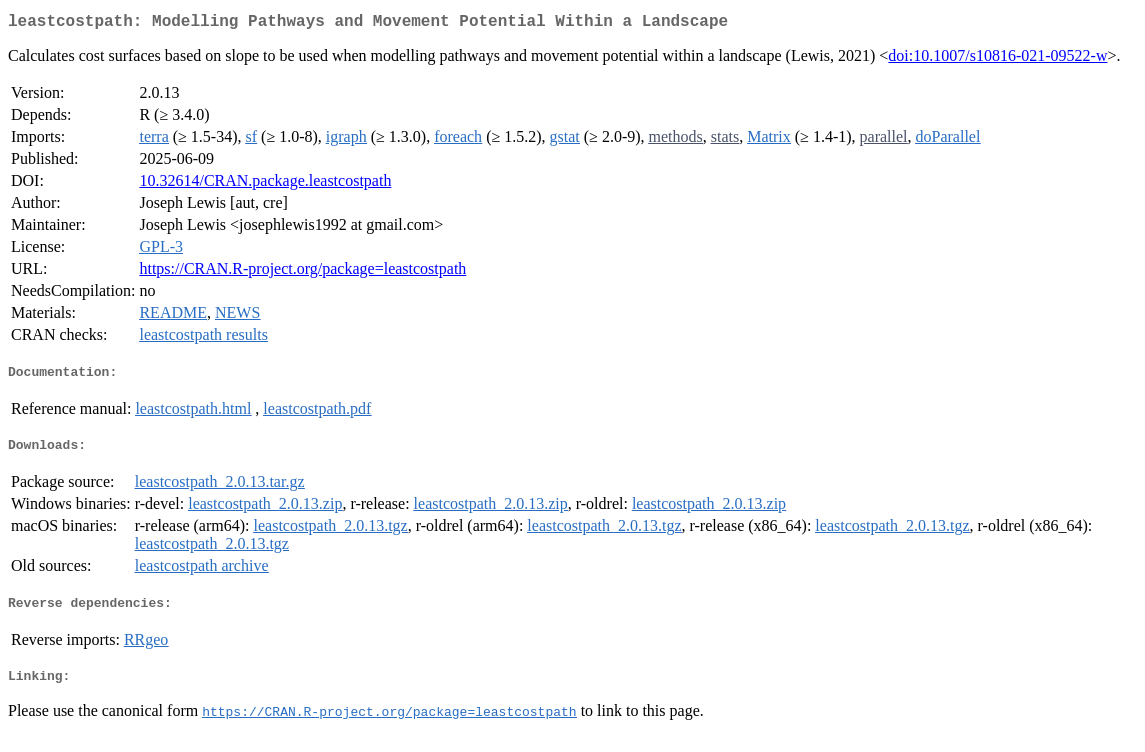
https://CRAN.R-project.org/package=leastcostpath (302, 272)
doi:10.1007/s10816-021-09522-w (997, 59)
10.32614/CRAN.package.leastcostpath (265, 184)
